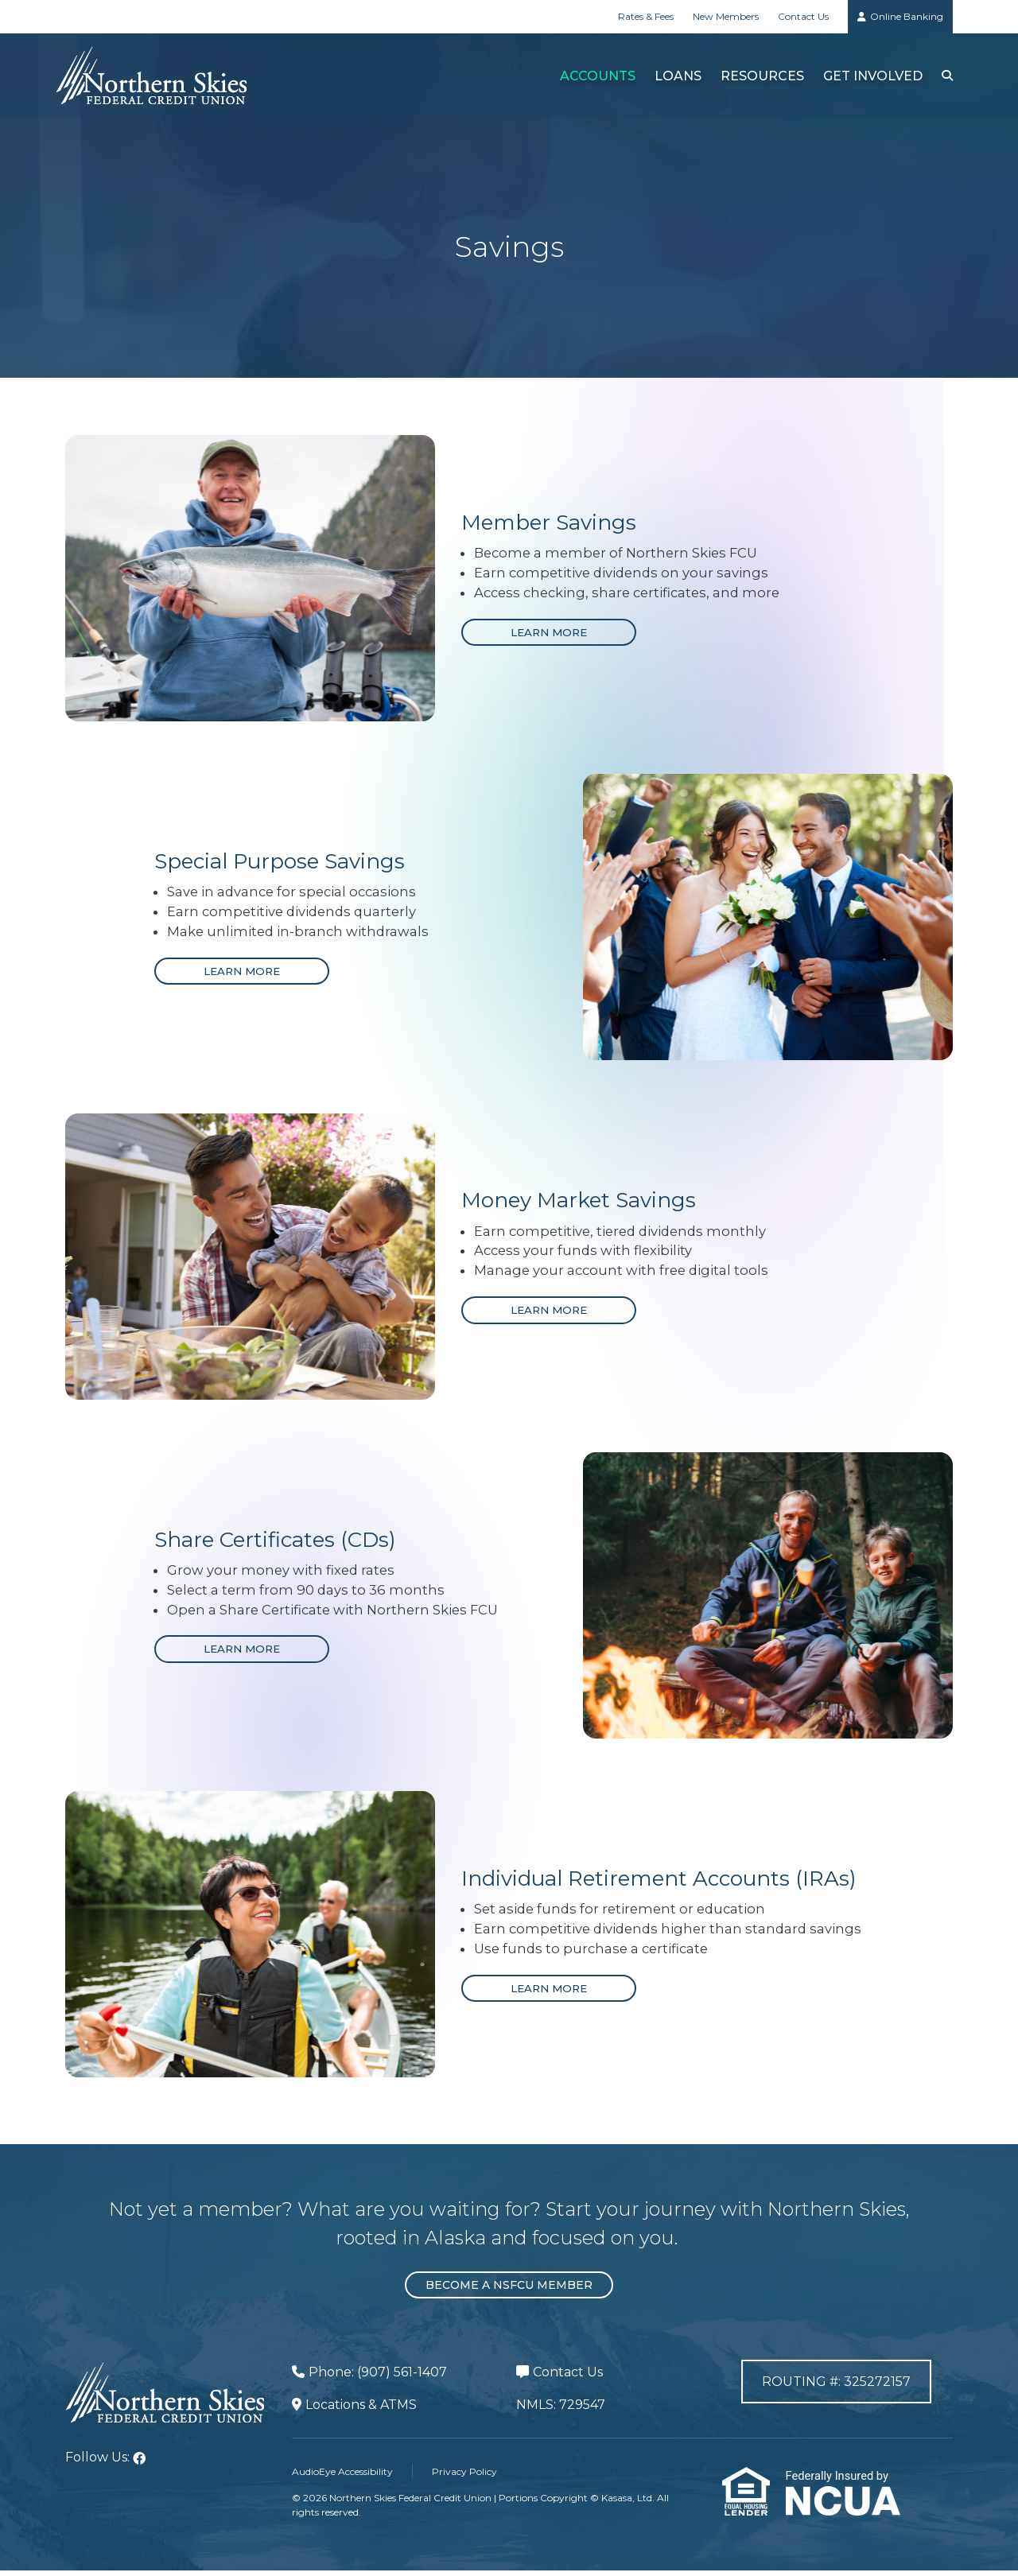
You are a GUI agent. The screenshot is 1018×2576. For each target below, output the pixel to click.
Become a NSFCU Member (509, 2291)
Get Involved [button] (870, 76)
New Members (726, 16)
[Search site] (946, 75)
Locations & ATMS (361, 2411)
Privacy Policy (464, 2477)
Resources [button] (760, 76)
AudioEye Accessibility (342, 2477)
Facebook (139, 2464)
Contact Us (803, 16)
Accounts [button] (595, 76)
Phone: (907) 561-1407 (378, 2377)
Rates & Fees (646, 16)
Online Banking (906, 16)
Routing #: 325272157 (836, 2390)
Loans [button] (675, 76)
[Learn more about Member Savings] (549, 633)
